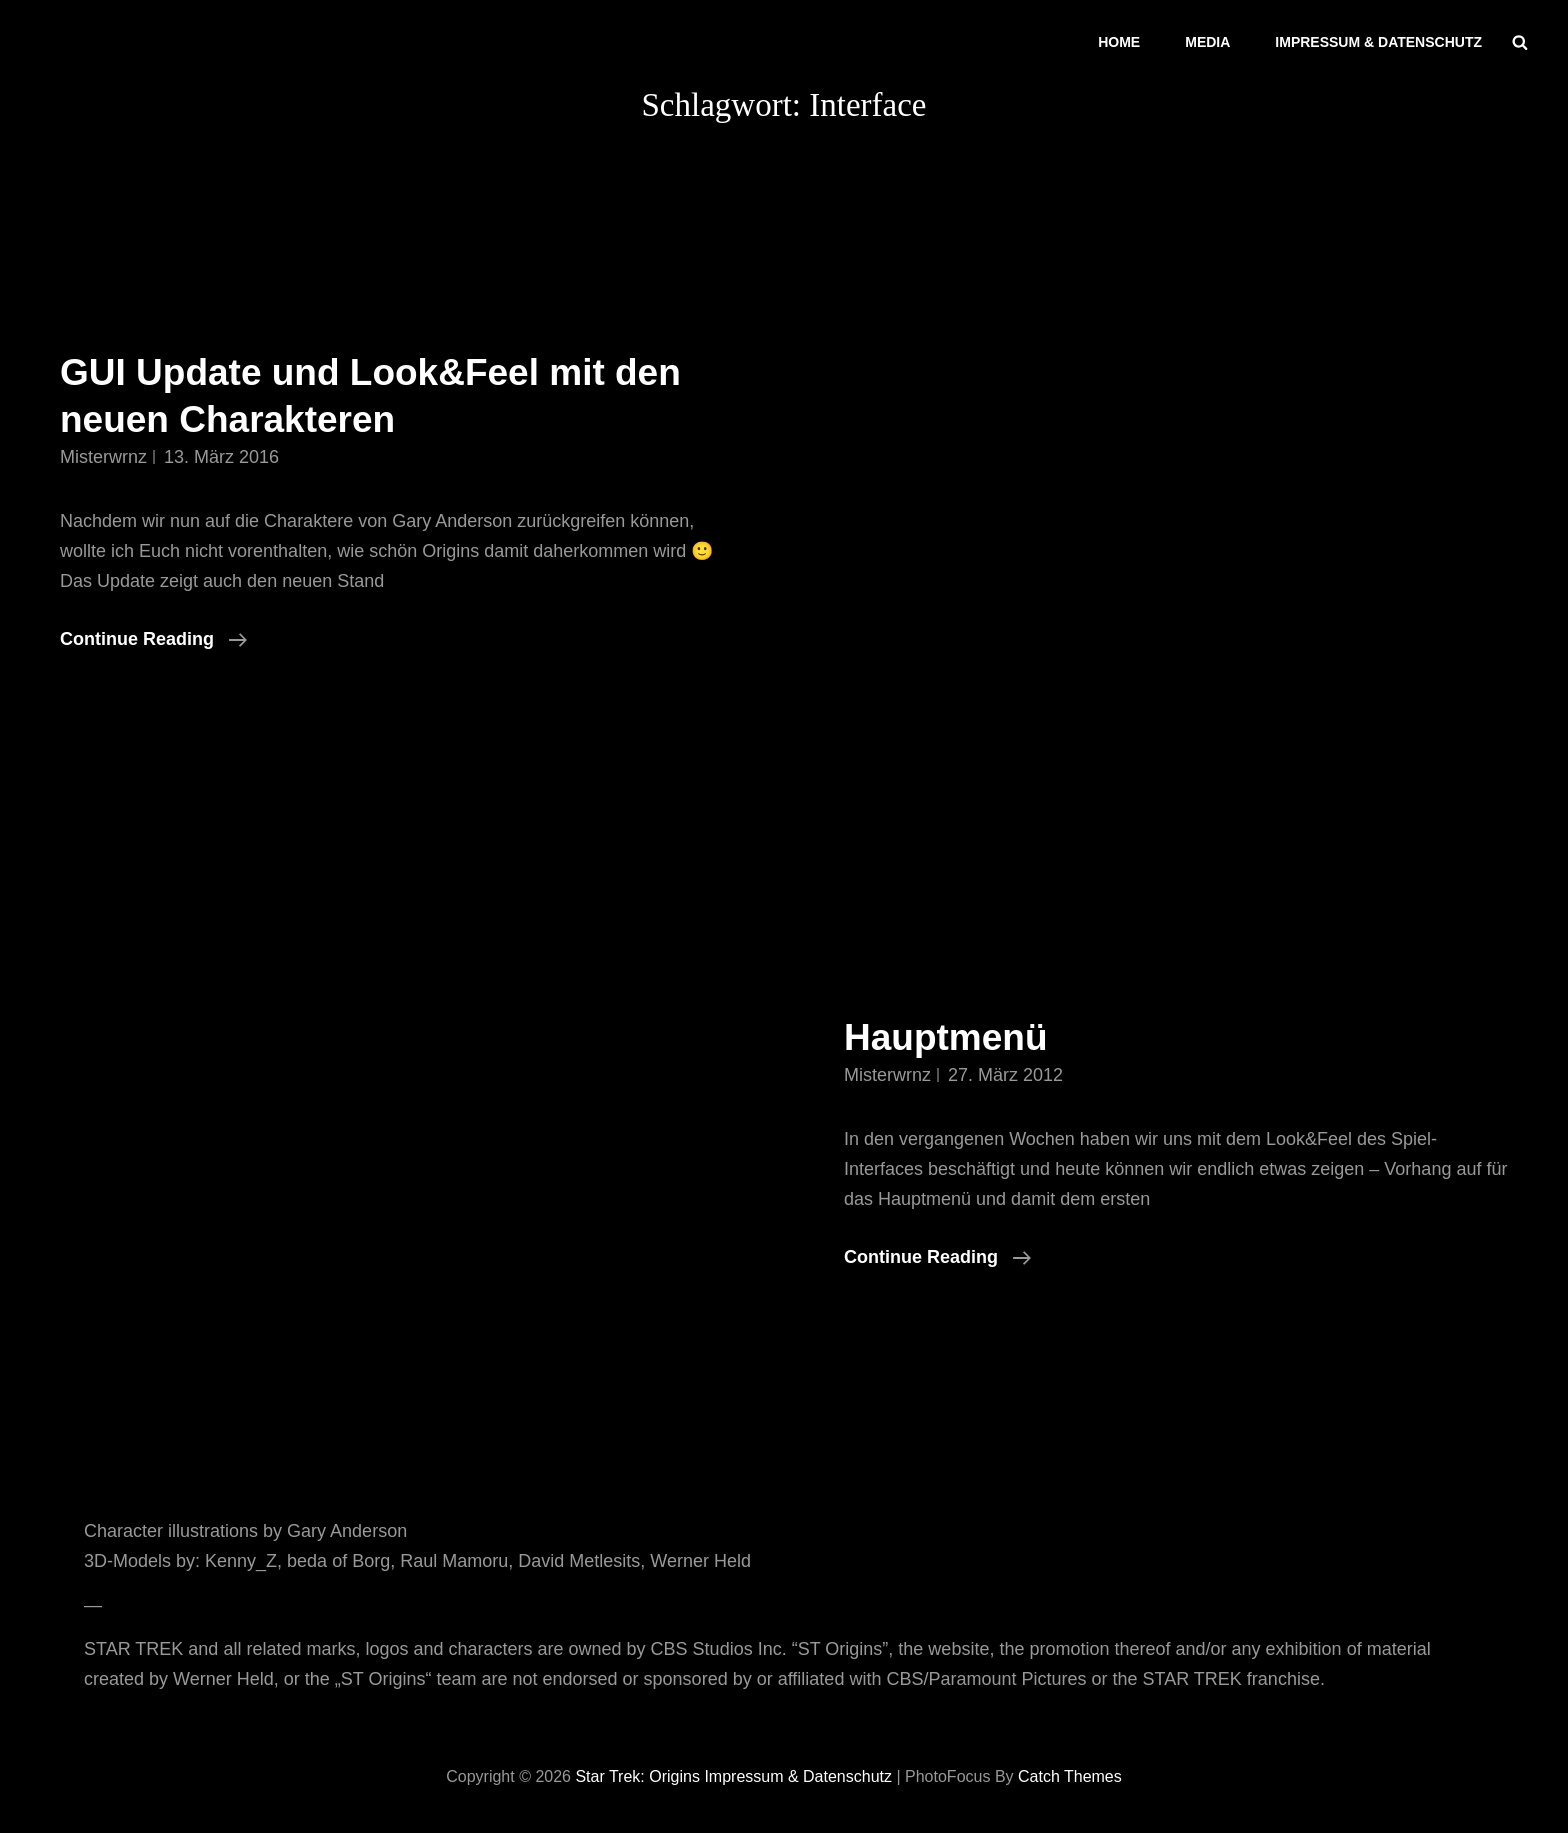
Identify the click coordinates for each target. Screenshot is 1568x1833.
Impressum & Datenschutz (1378, 42)
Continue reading (153, 639)
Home (1119, 42)
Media (1207, 42)
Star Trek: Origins (637, 1776)
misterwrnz (103, 457)
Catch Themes (1070, 1776)
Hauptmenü (946, 1037)
